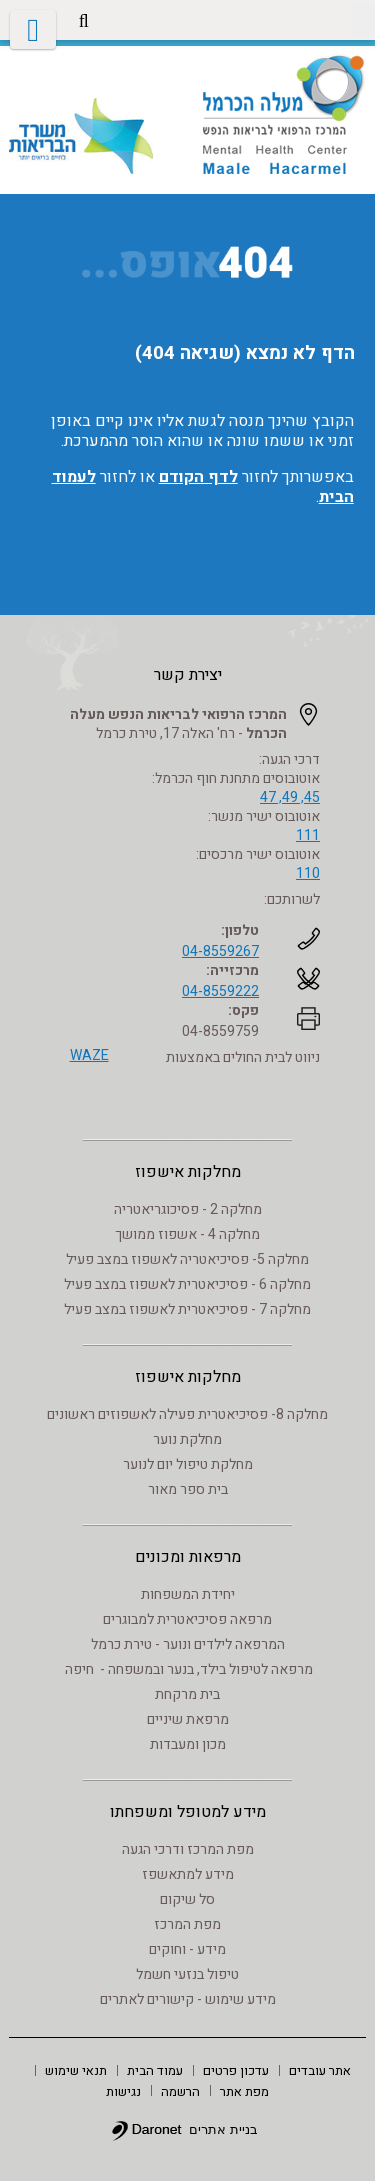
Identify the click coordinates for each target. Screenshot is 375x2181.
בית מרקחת (187, 1694)
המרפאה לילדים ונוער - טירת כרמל (188, 1644)
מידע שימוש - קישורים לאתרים (188, 1999)
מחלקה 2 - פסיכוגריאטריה (188, 1209)
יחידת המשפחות (188, 1594)
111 (308, 835)
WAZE (89, 1055)
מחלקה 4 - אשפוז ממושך (187, 1234)
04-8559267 (220, 951)
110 (308, 873)
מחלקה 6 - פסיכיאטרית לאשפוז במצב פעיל (187, 1284)
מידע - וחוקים (187, 1949)
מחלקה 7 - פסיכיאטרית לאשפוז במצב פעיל (187, 1309)
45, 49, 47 (290, 797)
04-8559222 (220, 991)
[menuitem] (320, 2070)
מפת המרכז (187, 1924)
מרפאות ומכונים (188, 1557)
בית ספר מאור (188, 1489)
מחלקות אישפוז (188, 1172)
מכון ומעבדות (188, 1744)
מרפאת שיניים (188, 1719)
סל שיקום (187, 1899)
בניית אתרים (223, 2129)
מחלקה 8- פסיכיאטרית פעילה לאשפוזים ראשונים (187, 1414)
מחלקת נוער (187, 1439)
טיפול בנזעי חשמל (187, 1974)
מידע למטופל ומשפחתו (188, 1812)
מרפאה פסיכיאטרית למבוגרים (187, 1619)
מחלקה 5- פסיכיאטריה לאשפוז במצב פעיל (187, 1259)
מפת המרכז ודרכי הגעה (188, 1849)
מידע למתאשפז (188, 1874)
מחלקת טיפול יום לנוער (188, 1464)
